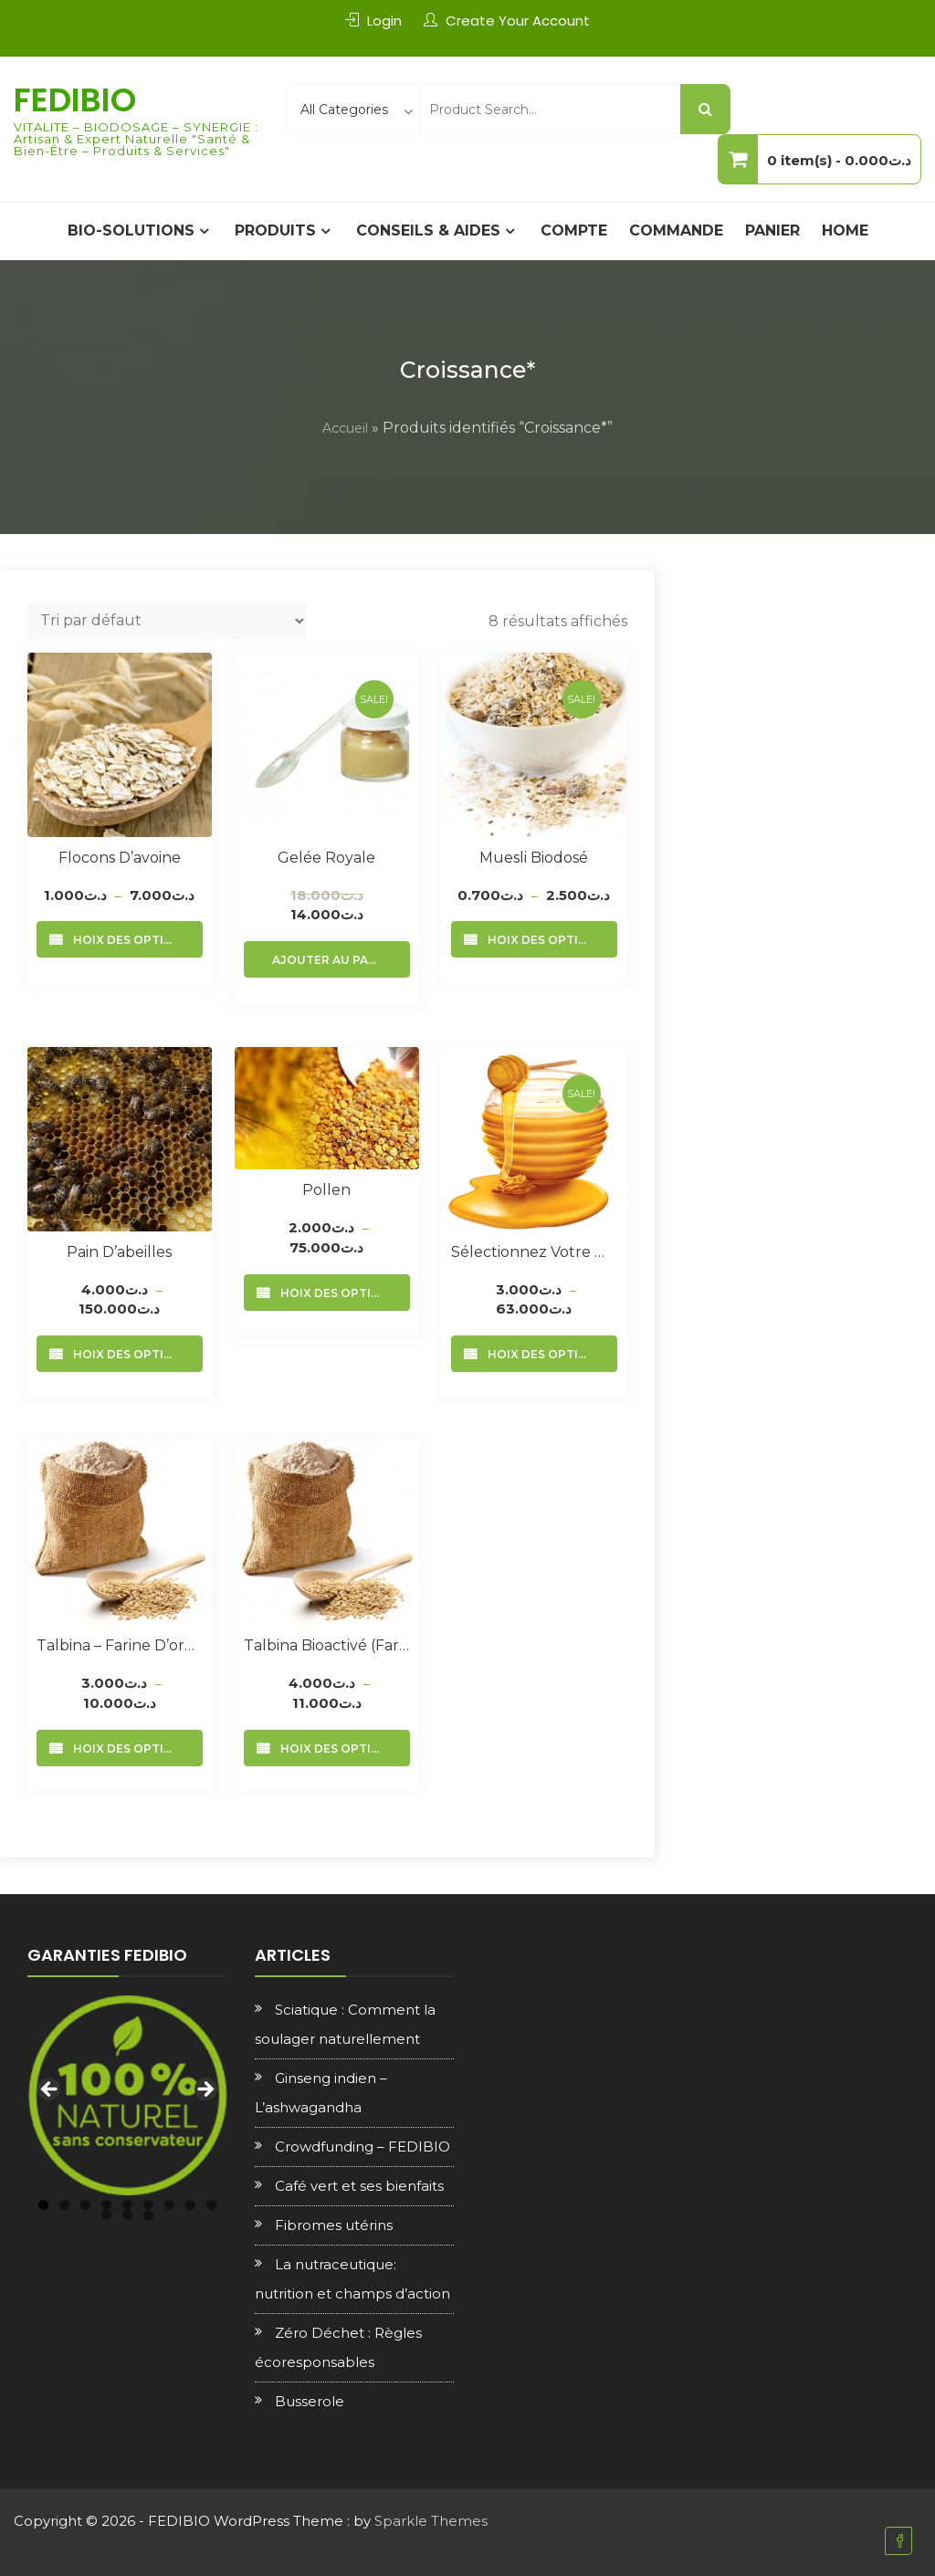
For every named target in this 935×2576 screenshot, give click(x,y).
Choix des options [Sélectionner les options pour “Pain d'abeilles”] (127, 1354)
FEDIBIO (75, 100)
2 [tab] (64, 2205)
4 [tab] (106, 2205)
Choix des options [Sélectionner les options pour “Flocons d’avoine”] (127, 940)
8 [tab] (190, 2205)
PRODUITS (275, 230)
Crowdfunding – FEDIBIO (362, 2146)
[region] (127, 2095)
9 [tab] (211, 2205)
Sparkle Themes (431, 2520)
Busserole (309, 2401)
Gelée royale (326, 857)
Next (204, 2090)
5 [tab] (127, 2205)
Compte (574, 230)
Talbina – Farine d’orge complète (120, 1645)
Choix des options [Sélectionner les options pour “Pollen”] (334, 1293)
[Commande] (167, 620)
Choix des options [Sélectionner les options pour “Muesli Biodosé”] (541, 940)
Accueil (345, 428)
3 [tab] (85, 2205)
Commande (676, 230)
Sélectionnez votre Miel (534, 1252)
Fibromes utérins (334, 2225)
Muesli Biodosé (533, 857)
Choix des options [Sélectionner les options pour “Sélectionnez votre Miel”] (541, 1354)
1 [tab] (43, 2205)
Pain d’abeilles (119, 1252)
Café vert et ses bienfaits (359, 2185)
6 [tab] (148, 2205)
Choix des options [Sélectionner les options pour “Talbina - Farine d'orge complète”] (127, 1748)
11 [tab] (127, 2215)
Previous (50, 2090)
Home (845, 230)
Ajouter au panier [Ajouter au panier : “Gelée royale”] (334, 960)
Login (384, 20)
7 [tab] (169, 2205)
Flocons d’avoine (119, 857)
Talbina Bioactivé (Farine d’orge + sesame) (327, 1645)
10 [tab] (106, 2215)
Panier (772, 230)
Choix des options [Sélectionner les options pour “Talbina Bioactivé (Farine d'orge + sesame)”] (334, 1748)
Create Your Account (518, 20)
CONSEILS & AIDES (428, 230)
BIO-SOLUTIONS (131, 230)
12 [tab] (148, 2215)
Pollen (326, 1190)
